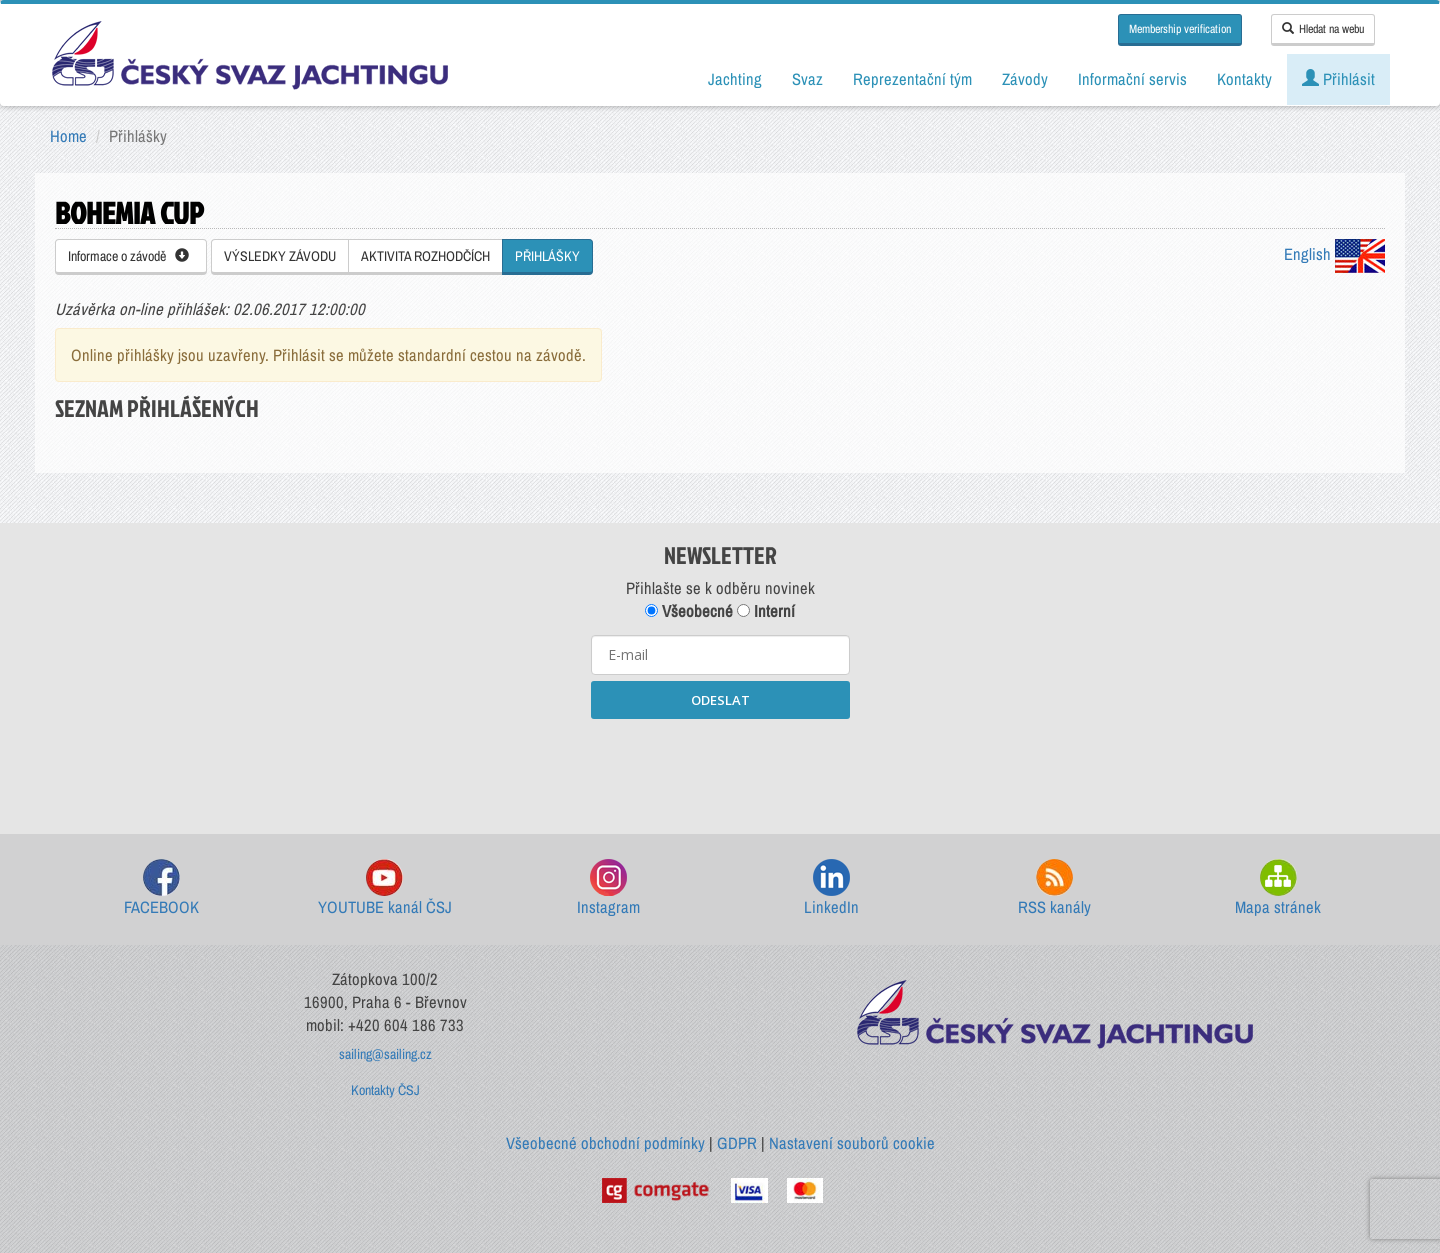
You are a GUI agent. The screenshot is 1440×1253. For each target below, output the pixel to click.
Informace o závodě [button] (128, 256)
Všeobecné (689, 611)
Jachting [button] (735, 79)
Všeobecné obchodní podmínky (605, 1143)
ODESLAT (720, 700)
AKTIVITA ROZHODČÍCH (425, 256)
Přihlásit (1338, 79)
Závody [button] (1025, 79)
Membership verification (1180, 29)
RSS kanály (1054, 888)
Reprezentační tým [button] (912, 79)
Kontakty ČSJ (385, 1090)
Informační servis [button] (1132, 79)
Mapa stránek (1278, 888)
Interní (766, 611)
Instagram (608, 888)
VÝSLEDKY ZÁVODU (280, 256)
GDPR (737, 1143)
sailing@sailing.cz (385, 1054)
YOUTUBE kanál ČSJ (385, 888)
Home (68, 136)
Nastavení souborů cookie (852, 1143)
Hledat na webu (1323, 29)
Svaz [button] (807, 79)
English (1334, 254)
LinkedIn (831, 888)
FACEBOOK (161, 888)
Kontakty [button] (1244, 79)
